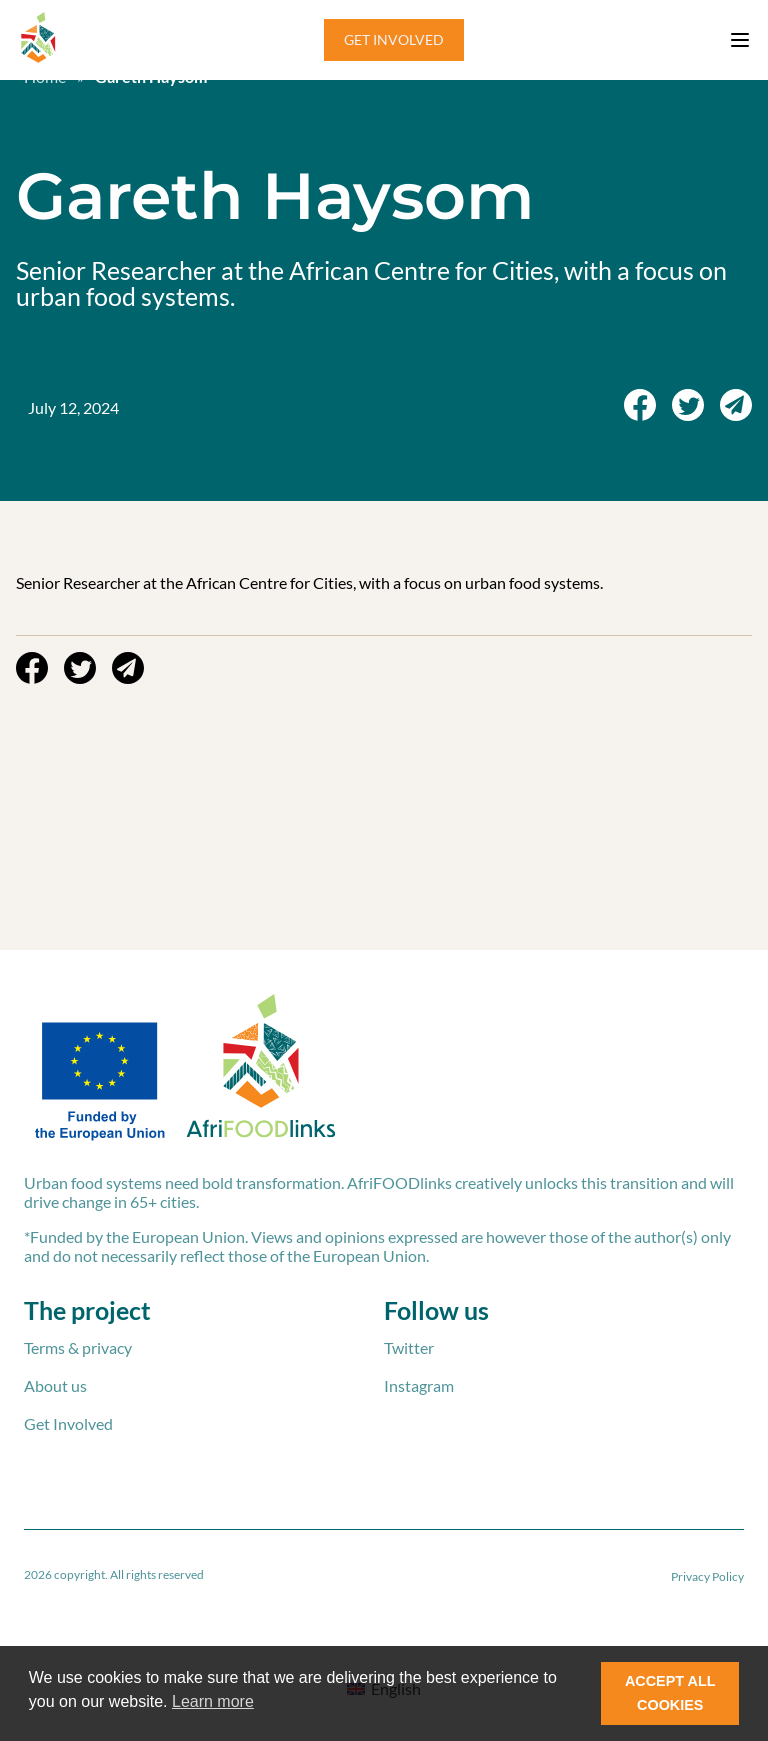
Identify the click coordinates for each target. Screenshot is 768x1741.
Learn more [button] (213, 1701)
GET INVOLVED (394, 39)
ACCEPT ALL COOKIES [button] (670, 1693)
